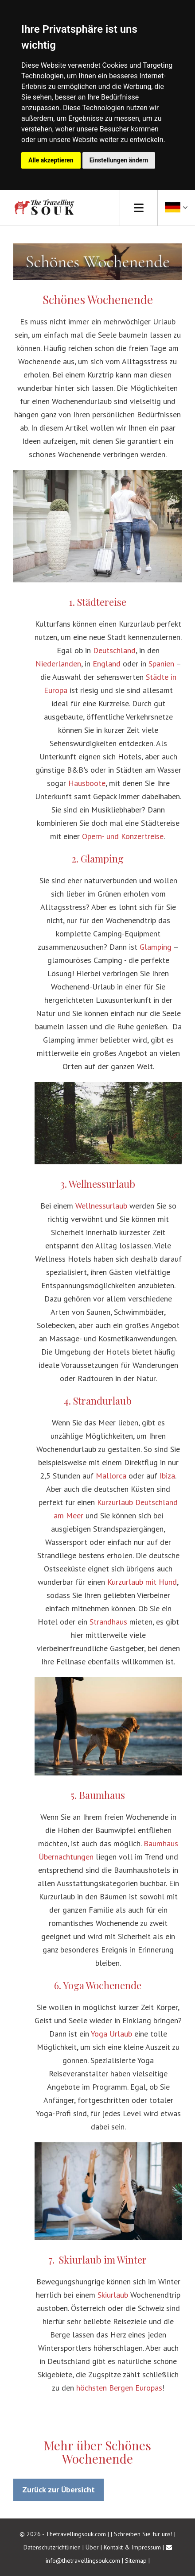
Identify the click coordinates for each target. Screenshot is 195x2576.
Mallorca (111, 1476)
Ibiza (167, 1476)
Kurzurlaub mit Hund (142, 1582)
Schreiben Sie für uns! (144, 2534)
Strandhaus (108, 1622)
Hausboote (86, 783)
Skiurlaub (113, 2295)
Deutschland (114, 650)
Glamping (156, 947)
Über (92, 2547)
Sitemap (136, 2560)
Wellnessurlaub (101, 1206)
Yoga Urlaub (111, 2034)
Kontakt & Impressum (132, 2547)
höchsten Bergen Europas (119, 2388)
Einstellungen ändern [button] (119, 160)
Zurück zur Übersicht (58, 2489)
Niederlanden (58, 663)
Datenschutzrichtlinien (52, 2547)
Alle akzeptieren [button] (51, 160)
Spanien (161, 663)
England (107, 663)
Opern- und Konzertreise (123, 836)
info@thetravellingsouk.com (83, 2560)
